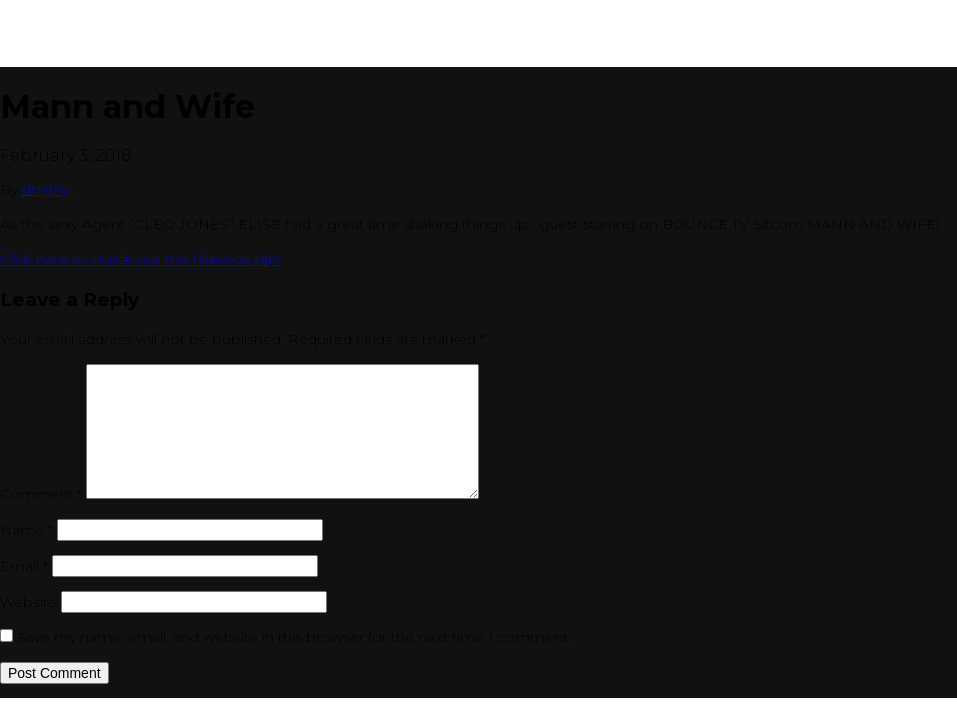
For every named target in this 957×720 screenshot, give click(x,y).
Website (28, 602)
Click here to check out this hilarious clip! (140, 259)
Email (24, 566)
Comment (41, 494)
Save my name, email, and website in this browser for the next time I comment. (294, 637)
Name (26, 530)
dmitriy (45, 189)
